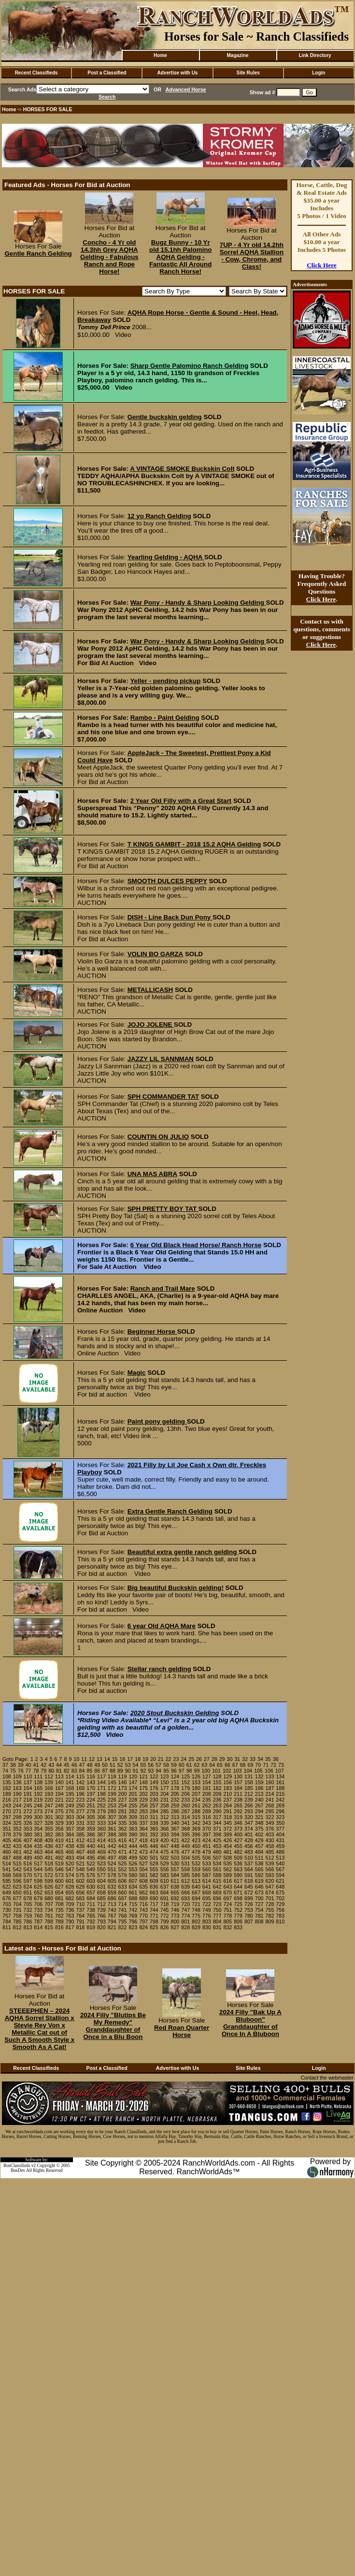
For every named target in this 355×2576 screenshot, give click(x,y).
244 (17, 1805)
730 (6, 1910)
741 (122, 1910)
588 (217, 1875)
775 (196, 1916)
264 (227, 1805)
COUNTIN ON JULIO (158, 1136)
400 (238, 1834)
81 (59, 1771)
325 (17, 1823)
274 (48, 1811)
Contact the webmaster (327, 2078)
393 (164, 1834)
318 (227, 1817)
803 (206, 1921)
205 (175, 1794)
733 (38, 1910)
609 (154, 1881)
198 (101, 1794)
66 (227, 1765)
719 (175, 1904)
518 (48, 1863)
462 (28, 1852)
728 (270, 1904)
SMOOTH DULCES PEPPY (167, 881)
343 (206, 1823)
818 (80, 1927)
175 (143, 1788)
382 (48, 1834)
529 (164, 1863)
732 (28, 1910)
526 (132, 1863)
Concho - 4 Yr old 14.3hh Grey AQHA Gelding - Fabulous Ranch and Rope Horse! (109, 257)
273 (38, 1811)
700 (259, 1898)
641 (206, 1887)
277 (80, 1811)
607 (132, 1881)
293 (248, 1811)
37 (5, 1765)
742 (132, 1910)
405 (6, 1840)
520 (70, 1863)
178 (175, 1788)
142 (80, 1782)
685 (101, 1898)
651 (28, 1892)
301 (48, 1817)
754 (259, 1910)
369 (196, 1829)
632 (112, 1887)
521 (80, 1863)
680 (48, 1898)
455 (238, 1846)
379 (17, 1834)
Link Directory (314, 55)
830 (206, 1927)
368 (185, 1829)
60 (182, 1765)
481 (227, 1852)
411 (70, 1840)
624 (28, 1887)
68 (243, 1765)
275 (59, 1811)
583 (164, 1875)
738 (90, 1910)
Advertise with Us (177, 72)
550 (101, 1869)
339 (164, 1823)
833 (238, 1927)
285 (164, 1811)
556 (164, 1869)
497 (112, 1858)
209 (217, 1794)
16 (123, 1759)
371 (217, 1829)
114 (70, 1776)
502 (164, 1858)
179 (185, 1788)
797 (143, 1921)
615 (217, 1881)
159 (259, 1782)
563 (238, 1869)
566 (270, 1869)
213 (259, 1794)
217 (17, 1800)
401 (248, 1834)
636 (154, 1887)
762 (59, 1916)
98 (189, 1771)
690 (154, 1898)
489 (28, 1858)
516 (28, 1863)
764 (80, 1916)
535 (227, 1863)
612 (185, 1881)
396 (196, 1834)
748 (196, 1910)
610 (164, 1881)
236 (217, 1800)
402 (259, 1834)
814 (38, 1927)
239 (248, 1800)
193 (48, 1794)
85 (89, 1771)
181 (206, 1788)
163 (17, 1788)
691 (164, 1898)
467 (80, 1852)
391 (143, 1834)
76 (21, 1771)
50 (105, 1765)
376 (270, 1829)
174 (132, 1788)
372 (227, 1829)
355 (48, 1829)
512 (270, 1858)
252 (101, 1805)
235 (206, 1800)
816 (59, 1927)
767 (112, 1916)
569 (17, 1875)
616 (227, 1881)
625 (38, 1887)
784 (6, 1921)
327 (38, 1823)
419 (154, 1840)
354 (38, 1829)
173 (122, 1788)
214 (270, 1794)
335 (122, 1823)
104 (247, 1771)
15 (115, 1759)
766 (101, 1916)
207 (196, 1794)
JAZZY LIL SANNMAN (161, 1058)
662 (143, 1892)
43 (51, 1765)
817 (70, 1927)
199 (112, 1794)
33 (253, 1759)
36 (276, 1759)
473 (143, 1852)
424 (206, 1840)
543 (28, 1869)
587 (206, 1875)
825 (154, 1927)
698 (238, 1898)
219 (38, 1800)
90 (128, 1771)
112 (48, 1776)
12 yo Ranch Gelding (159, 516)
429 (259, 1840)
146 (122, 1782)
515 (17, 1863)
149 (154, 1782)
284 (154, 1811)
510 (248, 1858)
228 (132, 1800)
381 (38, 1834)
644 (238, 1887)
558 (185, 1869)
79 (43, 1771)
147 (132, 1782)
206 (185, 1794)
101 (216, 1771)
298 (17, 1817)
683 (80, 1898)
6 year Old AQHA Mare (162, 1626)
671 (238, 1892)
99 (196, 1771)
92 (143, 1771)
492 (59, 1858)
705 (28, 1904)
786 (28, 1921)
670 (227, 1892)
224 (90, 1800)
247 (48, 1805)
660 (122, 1892)
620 (270, 1881)
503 (175, 1858)
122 (154, 1776)
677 (17, 1898)
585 (185, 1875)
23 (176, 1759)
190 (17, 1794)
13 (99, 1759)
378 (6, 1834)
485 (270, 1852)
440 (90, 1846)
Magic (137, 1372)
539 (270, 1863)
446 (154, 1846)
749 (206, 1910)
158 (248, 1782)
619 (259, 1881)
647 (270, 1887)
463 (38, 1852)
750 (217, 1910)
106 (269, 1771)
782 (270, 1916)
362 (122, 1829)
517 (38, 1863)
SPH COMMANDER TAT (163, 1096)
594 (280, 1875)
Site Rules (247, 72)
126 (196, 1776)
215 (280, 1794)
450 (196, 1846)
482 (238, 1852)
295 (270, 1811)
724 (227, 1904)
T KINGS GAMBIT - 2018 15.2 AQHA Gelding (194, 844)
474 (154, 1852)
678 (28, 1898)
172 (112, 1788)
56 (151, 1765)
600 (59, 1881)
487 (6, 1858)
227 (122, 1800)
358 (80, 1829)
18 (138, 1759)
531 (185, 1863)
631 (101, 1887)
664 (164, 1892)
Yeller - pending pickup (165, 680)
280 (112, 1811)
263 (217, 1805)
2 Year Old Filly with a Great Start (180, 800)
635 (143, 1887)
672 (248, 1892)
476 (175, 1852)
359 (90, 1829)
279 (101, 1811)
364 (143, 1829)
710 (80, 1904)
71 (266, 1765)
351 (6, 1829)
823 (132, 1927)
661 (132, 1892)
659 (112, 1892)
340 (175, 1823)
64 (212, 1765)
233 (185, 1800)
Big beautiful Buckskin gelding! (176, 1587)
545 (48, 1869)
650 (17, 1892)
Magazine (237, 55)
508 (227, 1858)
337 (143, 1823)
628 (70, 1887)
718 (164, 1904)
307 (112, 1817)
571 (38, 1875)
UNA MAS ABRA (152, 1174)
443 (122, 1846)
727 (259, 1904)
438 (70, 1846)
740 (112, 1910)
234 (196, 1800)
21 (161, 1759)
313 (175, 1817)
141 (70, 1782)
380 (28, 1834)
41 (36, 1765)
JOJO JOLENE (151, 1024)
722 (206, 1904)
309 (132, 1817)
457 (259, 1846)
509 (238, 1858)
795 (122, 1921)
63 (204, 1765)
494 (80, 1858)
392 (154, 1834)
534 (217, 1863)
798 (154, 1921)
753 (248, 1910)
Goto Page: (15, 1759)
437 (59, 1846)
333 (101, 1823)
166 (48, 1788)
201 (132, 1794)
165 (38, 1788)
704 (17, 1904)
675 (280, 1892)
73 (281, 1765)
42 (43, 1765)
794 (112, 1921)
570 (28, 1875)
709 (70, 1904)
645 (248, 1887)
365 (154, 1829)
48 (89, 1765)
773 (175, 1916)
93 (151, 1771)
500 (143, 1858)
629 (80, 1887)
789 (59, 1921)
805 (227, 1921)
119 (122, 1776)
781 (259, 1916)
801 (185, 1921)
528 (154, 1863)
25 (191, 1759)
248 (59, 1805)
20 (153, 1759)
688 (132, 1898)
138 (38, 1782)
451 (206, 1846)
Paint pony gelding (157, 1421)
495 (90, 1858)
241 (270, 1800)
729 (280, 1904)
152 (185, 1782)
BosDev (18, 2170)
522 (90, 1863)
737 (80, 1910)
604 (101, 1881)
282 (132, 1811)
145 (112, 1782)
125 (185, 1776)
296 (280, 1811)
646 (259, 1887)
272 (28, 1811)
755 (270, 1910)
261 (196, 1805)
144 (101, 1782)
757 (6, 1916)
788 (48, 1921)
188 (280, 1788)
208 (206, 1794)
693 (185, 1898)
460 (6, 1852)
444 (132, 1846)
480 (217, 1852)
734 (48, 1910)
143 (90, 1782)
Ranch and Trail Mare (162, 1288)
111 (38, 1776)
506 (206, 1858)
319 (238, 1817)
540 (280, 1863)
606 (122, 1881)
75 (13, 1771)
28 (214, 1759)
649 (6, 1892)
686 (112, 1898)
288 (196, 1811)
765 (90, 1916)
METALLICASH (150, 989)
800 (175, 1921)
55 (143, 1765)
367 (175, 1829)
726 (248, 1904)
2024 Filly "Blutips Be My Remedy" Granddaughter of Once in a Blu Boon (113, 2025)
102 (227, 1771)
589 (227, 1875)
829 (196, 1927)
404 (280, 1834)
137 (28, 1782)
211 (238, 1794)
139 (48, 1782)
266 (248, 1805)
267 (259, 1805)
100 (205, 1771)
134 (280, 1776)
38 (13, 1765)
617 (238, 1881)
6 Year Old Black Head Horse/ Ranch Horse (196, 1245)
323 (280, 1817)
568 (6, 1875)
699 (248, 1898)
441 (101, 1846)
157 (238, 1782)
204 (164, 1794)
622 (6, 1887)
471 (122, 1852)
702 (280, 1898)
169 (80, 1788)
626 (48, 1887)
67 (235, 1765)
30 (230, 1759)
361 (112, 1829)
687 (122, 1898)
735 (59, 1910)
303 (70, 1817)
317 (217, 1817)
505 (196, 1858)
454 (227, 1846)
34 (260, 1759)
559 (196, 1869)
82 (67, 1771)
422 (185, 1840)
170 (90, 1788)
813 (28, 1927)
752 (238, 1910)
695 (206, 1898)
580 (132, 1875)
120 (132, 1776)
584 (175, 1875)
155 (217, 1782)
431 (280, 1840)
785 (17, 1921)
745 (164, 1910)
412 (80, 1840)
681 (59, 1898)
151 (175, 1782)
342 (196, 1823)
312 (164, 1817)
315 (196, 1817)
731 (17, 1910)
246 (38, 1805)
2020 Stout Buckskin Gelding (174, 1713)
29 (222, 1759)
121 (143, 1776)
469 (101, 1852)
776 (206, 1916)
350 (280, 1823)
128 (217, 1776)
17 (130, 1759)
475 (164, 1852)
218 (28, 1800)
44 (59, 1765)
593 (270, 1875)
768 (122, 1916)
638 (175, 1887)
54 (136, 1765)
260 (185, 1805)
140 (59, 1782)
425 (217, 1840)
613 (196, 1881)
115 (80, 1776)
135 (6, 1782)
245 (28, 1805)
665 (175, 1892)
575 (80, 1875)
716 (143, 1904)
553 (132, 1869)
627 (59, 1887)
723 (217, 1904)
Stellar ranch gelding (159, 1669)
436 (48, 1846)
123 (164, 1776)
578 (112, 1875)
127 (206, 1776)
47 (82, 1765)
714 (122, 1904)
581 (143, 1875)
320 (248, 1817)
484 (259, 1852)
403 (270, 1834)
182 (217, 1788)
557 (175, 1869)
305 (90, 1817)
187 (270, 1788)
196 (80, 1794)
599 (48, 1881)
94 (158, 1771)
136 (17, 1782)
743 (143, 1910)
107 (279, 1771)
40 (28, 1765)
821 (112, 1927)
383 (59, 1834)
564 (248, 1869)
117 (101, 1776)
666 (185, 1892)
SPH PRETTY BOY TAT (163, 1208)
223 (80, 1800)
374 (248, 1829)
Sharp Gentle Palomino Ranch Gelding (189, 365)
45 (67, 1765)
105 (258, 1771)
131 (248, 1776)
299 (28, 1817)
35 (268, 1759)
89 (120, 1771)
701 (270, 1898)
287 (185, 1811)
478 (196, 1852)
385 (80, 1834)
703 (6, 1904)
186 (259, 1788)
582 (154, 1875)
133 (270, 1776)
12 (92, 1759)
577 (101, 1875)
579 (122, 1875)
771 (154, 1916)
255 (132, 1805)
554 (143, 1869)
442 (112, 1846)
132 (259, 1776)
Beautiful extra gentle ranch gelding (183, 1552)
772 (164, 1916)
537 (248, 1863)
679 (38, 1898)
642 (217, 1887)
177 (164, 1788)
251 (90, 1805)
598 (38, 1881)
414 (101, 1840)
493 (70, 1858)
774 (185, 1916)
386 (90, 1834)
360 (101, 1829)
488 (17, 1858)
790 (70, 1921)
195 (70, 1794)
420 (164, 1840)
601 (70, 1881)
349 (270, 1823)
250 (80, 1805)
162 (6, 1788)
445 (143, 1846)
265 (238, 1805)
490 (38, 1858)
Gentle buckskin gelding (165, 417)
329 (59, 1823)
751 (227, 1910)
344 (217, 1823)
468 (90, 1852)
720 (185, 1904)
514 (6, 1863)
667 (196, 1892)
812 (17, 1927)
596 (17, 1881)
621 (280, 1881)
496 (101, 1858)
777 (217, 1916)
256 (143, 1805)
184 (238, 1788)
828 (185, 1927)
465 (59, 1852)
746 (175, 1910)
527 (143, 1863)
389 (122, 1834)
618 (248, 1881)
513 (280, 1858)
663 (154, 1892)
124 (175, 1776)
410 (59, 1840)
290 (217, 1811)
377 (280, 1829)
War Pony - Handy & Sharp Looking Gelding (198, 602)
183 (227, 1788)
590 (238, 1875)
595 (6, 1881)
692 (175, 1898)
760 (38, 1916)
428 (248, 1840)
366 (164, 1829)
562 (227, 1869)
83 (74, 1771)
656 (80, 1892)
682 (70, 1898)
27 (207, 1759)
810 (280, 1921)
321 (259, 1817)
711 (90, 1904)
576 (90, 1875)
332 (90, 1823)
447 (164, 1846)
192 (38, 1794)
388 (112, 1834)
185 (248, 1788)
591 (248, 1875)
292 (238, 1811)
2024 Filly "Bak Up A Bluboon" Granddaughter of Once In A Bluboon (250, 2023)
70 (258, 1765)
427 (238, 1840)
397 (206, 1834)
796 (132, 1921)
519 (59, 1863)
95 (166, 1771)
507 (217, 1858)
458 (270, 1846)
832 (227, 1927)
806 (238, 1921)
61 (189, 1765)
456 (248, 1846)
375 (259, 1829)
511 (259, 1858)
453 (217, 1846)
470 (112, 1852)
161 (280, 1782)
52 (120, 1765)
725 (238, 1904)
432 (6, 1846)
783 (280, 1916)
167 (59, 1788)
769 (132, 1916)
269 (280, 1805)
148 (143, 1782)
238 (238, 1800)
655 (70, 1892)
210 (227, 1794)
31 (237, 1759)
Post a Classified (106, 72)
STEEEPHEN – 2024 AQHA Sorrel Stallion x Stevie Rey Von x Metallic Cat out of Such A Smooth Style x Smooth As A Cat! (39, 2029)
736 (70, 1910)
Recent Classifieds (36, 72)
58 (166, 1765)
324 (6, 1823)
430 (270, 1840)
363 (132, 1829)
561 (217, 1869)
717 (154, 1904)
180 (196, 1788)
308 (122, 1817)
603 (90, 1881)
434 (28, 1846)
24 (183, 1759)
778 (227, 1916)
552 (122, 1869)
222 (70, 1800)
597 (28, 1881)
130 (238, 1776)
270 (6, 1811)
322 (270, 1817)
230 (154, 1800)
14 (107, 1759)
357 (70, 1829)
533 (206, 1863)
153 (196, 1782)
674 (270, 1892)
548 (80, 1869)
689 (143, 1898)
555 (154, 1869)
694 (196, 1898)
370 (206, 1829)
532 (196, 1863)
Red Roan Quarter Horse (181, 2031)
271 (17, 1811)
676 (6, 1898)
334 (112, 1823)
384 (70, 1834)
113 (59, 1776)
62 (196, 1765)
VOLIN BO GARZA (156, 954)
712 (101, 1904)
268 (270, 1805)
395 (185, 1834)
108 (6, 1776)
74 (5, 1771)
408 (38, 1840)
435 (38, 1846)
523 (101, 1863)
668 (206, 1892)
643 (227, 1887)
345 (227, 1823)
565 (259, 1869)
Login (318, 72)
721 (196, 1904)
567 (280, 1869)
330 (70, 1823)
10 (76, 1759)
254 (122, 1805)
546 (59, 1869)
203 (154, 1794)
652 (38, 1892)
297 (6, 1817)
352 (17, 1829)
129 (227, 1776)
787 (38, 1921)
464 (48, 1852)
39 (21, 1765)
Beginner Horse (152, 1331)
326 (28, 1823)
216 (6, 1800)
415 (112, 1840)
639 (185, 1887)
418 (143, 1840)
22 (168, 1759)
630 (90, 1887)
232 (175, 1800)
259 (175, 1805)
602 (80, 1881)
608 (143, 1881)
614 (206, 1881)
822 (122, 1927)
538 (259, 1863)
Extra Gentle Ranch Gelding (170, 1511)
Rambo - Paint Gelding (164, 717)
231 (164, 1800)
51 (112, 1765)
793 (101, 1921)
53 (128, 1765)
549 (90, 1869)
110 (28, 1776)
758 (17, 1916)
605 (112, 1881)
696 (217, 1898)
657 (90, 1892)
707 (48, 1904)
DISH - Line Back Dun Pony (170, 917)
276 (70, 1811)
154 (206, 1782)
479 (206, 1852)
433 (17, 1846)
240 (259, 1800)
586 (196, 1875)
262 (206, 1805)
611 (175, 1881)
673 (259, 1892)
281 (122, 1811)
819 (90, 1927)
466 (70, 1852)
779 (238, 1916)
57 (158, 1765)
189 (6, 1794)
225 (101, 1800)
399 (227, 1834)
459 (280, 1846)
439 (80, 1846)
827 (175, 1927)
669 (217, 1892)
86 (97, 1771)
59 (174, 1765)
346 (238, 1823)
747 (185, 1910)
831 (217, 1927)
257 (154, 1805)
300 (38, 1817)
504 (185, 1858)
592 (259, 1875)
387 (101, 1834)
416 (122, 1840)
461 (17, 1852)
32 (245, 1759)
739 (101, 1910)
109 (17, 1776)
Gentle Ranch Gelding (38, 253)
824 (143, 1927)
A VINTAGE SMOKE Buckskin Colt (182, 468)
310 (143, 1817)
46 (74, 1765)
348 (259, 1823)
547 (70, 1869)
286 (175, 1811)
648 (280, 1887)
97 (182, 1771)
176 (154, 1788)
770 (143, 1916)
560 (206, 1869)
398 (217, 1834)
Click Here (322, 265)
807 (248, 1921)
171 (101, 1788)
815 (48, 1927)
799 (164, 1921)
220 (48, 1800)
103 (237, 1771)
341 (185, 1823)
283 (143, 1811)
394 (175, 1834)
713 (112, 1904)
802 (196, 1921)
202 (143, 1794)
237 (227, 1800)
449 (185, 1846)
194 (59, 1794)
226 (112, 1800)
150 (164, 1782)
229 (143, 1800)
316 (206, 1817)
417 (132, 1840)
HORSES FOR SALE (47, 109)
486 (280, 1852)
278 (90, 1811)
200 (122, 1794)
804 (217, 1921)
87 (105, 1771)
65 (220, 1765)
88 (112, 1771)
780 (248, 1916)
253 (112, 1805)
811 (6, 1927)
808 (259, 1921)
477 (185, 1852)
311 (154, 1817)
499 (132, 1858)
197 (90, 1794)
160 (270, 1782)
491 (48, 1858)
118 (112, 1776)
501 (154, 1858)
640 (196, 1887)
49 (97, 1765)
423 (196, 1840)
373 (238, 1829)
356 (59, 1829)
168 (70, 1788)
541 (6, 1869)
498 (122, 1858)
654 (59, 1892)
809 (270, 1921)
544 (38, 1869)
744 (154, 1910)
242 (280, 1800)
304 (80, 1817)
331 (80, 1823)
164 (28, 1788)
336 (132, 1823)
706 (38, 1904)
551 (112, 1869)
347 (248, 1823)
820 (101, 1927)
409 (48, 1840)
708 (59, 1904)
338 (154, 1823)
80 (51, 1771)
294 (259, 1811)
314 (185, 1817)
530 (175, 1863)
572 (48, 1875)
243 (6, 1805)
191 (28, 1794)
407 (28, 1840)
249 (70, 1805)
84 (82, 1771)
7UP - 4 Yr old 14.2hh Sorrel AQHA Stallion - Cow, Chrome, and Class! (252, 255)
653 (48, 1892)
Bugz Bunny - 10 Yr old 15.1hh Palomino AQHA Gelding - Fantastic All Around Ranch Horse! (180, 257)
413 (90, 1840)
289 (206, 1811)
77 (28, 1771)
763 (70, 1916)
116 (90, 1776)
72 (273, 1765)
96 (174, 1771)
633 (122, 1887)
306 (101, 1817)
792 (90, 1921)
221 (59, 1800)
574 (70, 1875)
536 (238, 1863)
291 (227, 1811)
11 (84, 1759)
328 (48, 1823)
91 (136, 1771)
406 (17, 1840)
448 (175, 1846)
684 (90, 1898)
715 (132, 1904)
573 (59, 1875)
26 (199, 1759)
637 (164, 1887)
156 (227, 1782)
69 (251, 1765)
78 (36, 1771)
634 (132, 1887)
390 (132, 1834)
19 (145, 1759)
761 (48, 1916)
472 (132, 1852)
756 (280, 1910)
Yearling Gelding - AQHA (166, 557)
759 (28, 1916)
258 (164, 1805)
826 (164, 1927)
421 (175, 1840)
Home (160, 55)
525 (122, 1863)
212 (248, 1794)
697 (227, 1898)
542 (17, 1869)
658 (101, 1892)
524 (112, 1863)
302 (59, 1817)
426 (227, 1840)
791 (80, 1921)
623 (17, 1887)
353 (28, 1829)
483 (248, 1852)
